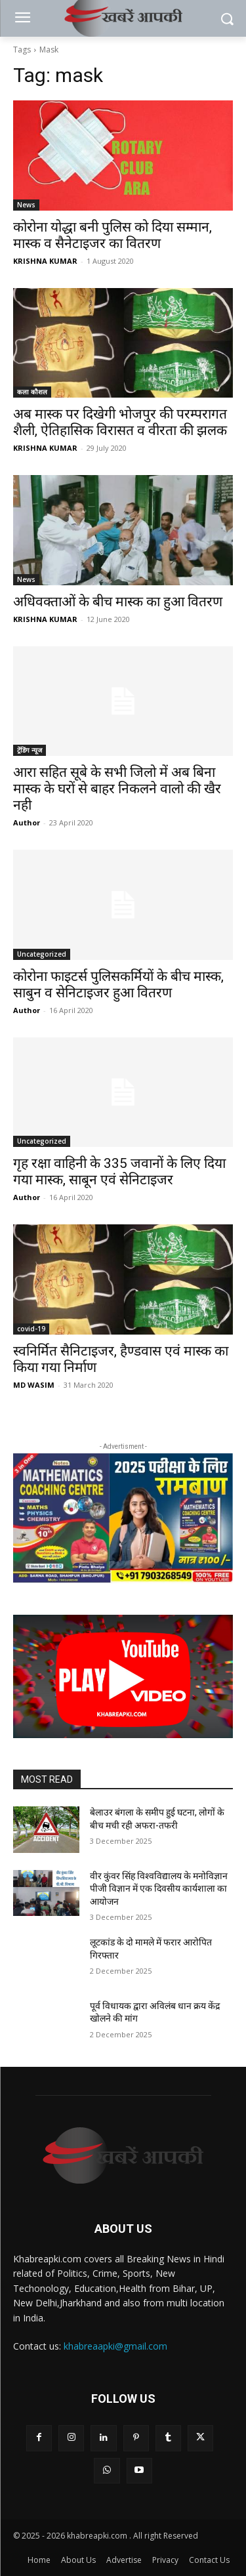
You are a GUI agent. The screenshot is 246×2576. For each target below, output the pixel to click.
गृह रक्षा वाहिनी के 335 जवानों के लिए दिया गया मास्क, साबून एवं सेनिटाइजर (119, 1171)
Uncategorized (41, 954)
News (26, 204)
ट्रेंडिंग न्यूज (29, 750)
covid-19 (31, 1328)
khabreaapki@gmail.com (115, 2346)
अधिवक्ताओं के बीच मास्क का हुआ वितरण (117, 602)
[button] (123, 1676)
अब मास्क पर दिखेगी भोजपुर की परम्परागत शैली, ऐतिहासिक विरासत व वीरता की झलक (120, 422)
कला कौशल (32, 391)
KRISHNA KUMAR (45, 261)
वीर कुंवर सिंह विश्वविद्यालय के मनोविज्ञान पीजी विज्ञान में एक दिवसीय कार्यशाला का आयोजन (159, 1889)
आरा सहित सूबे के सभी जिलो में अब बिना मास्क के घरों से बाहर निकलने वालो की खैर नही (117, 788)
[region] (123, 1518)
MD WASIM (33, 1385)
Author (26, 822)
